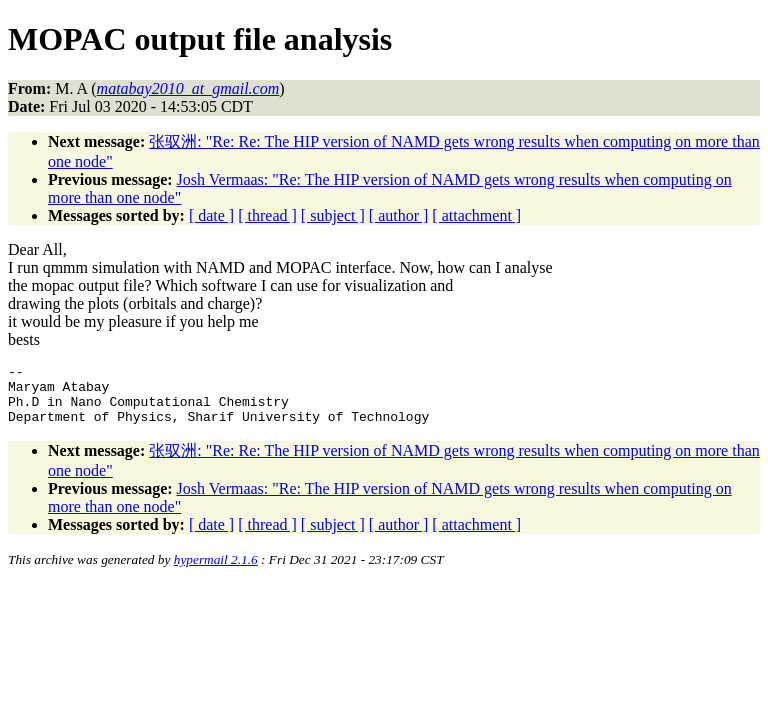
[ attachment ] (476, 215)
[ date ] (211, 215)
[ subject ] (333, 215)
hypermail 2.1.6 (216, 571)
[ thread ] (267, 215)
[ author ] (399, 215)
